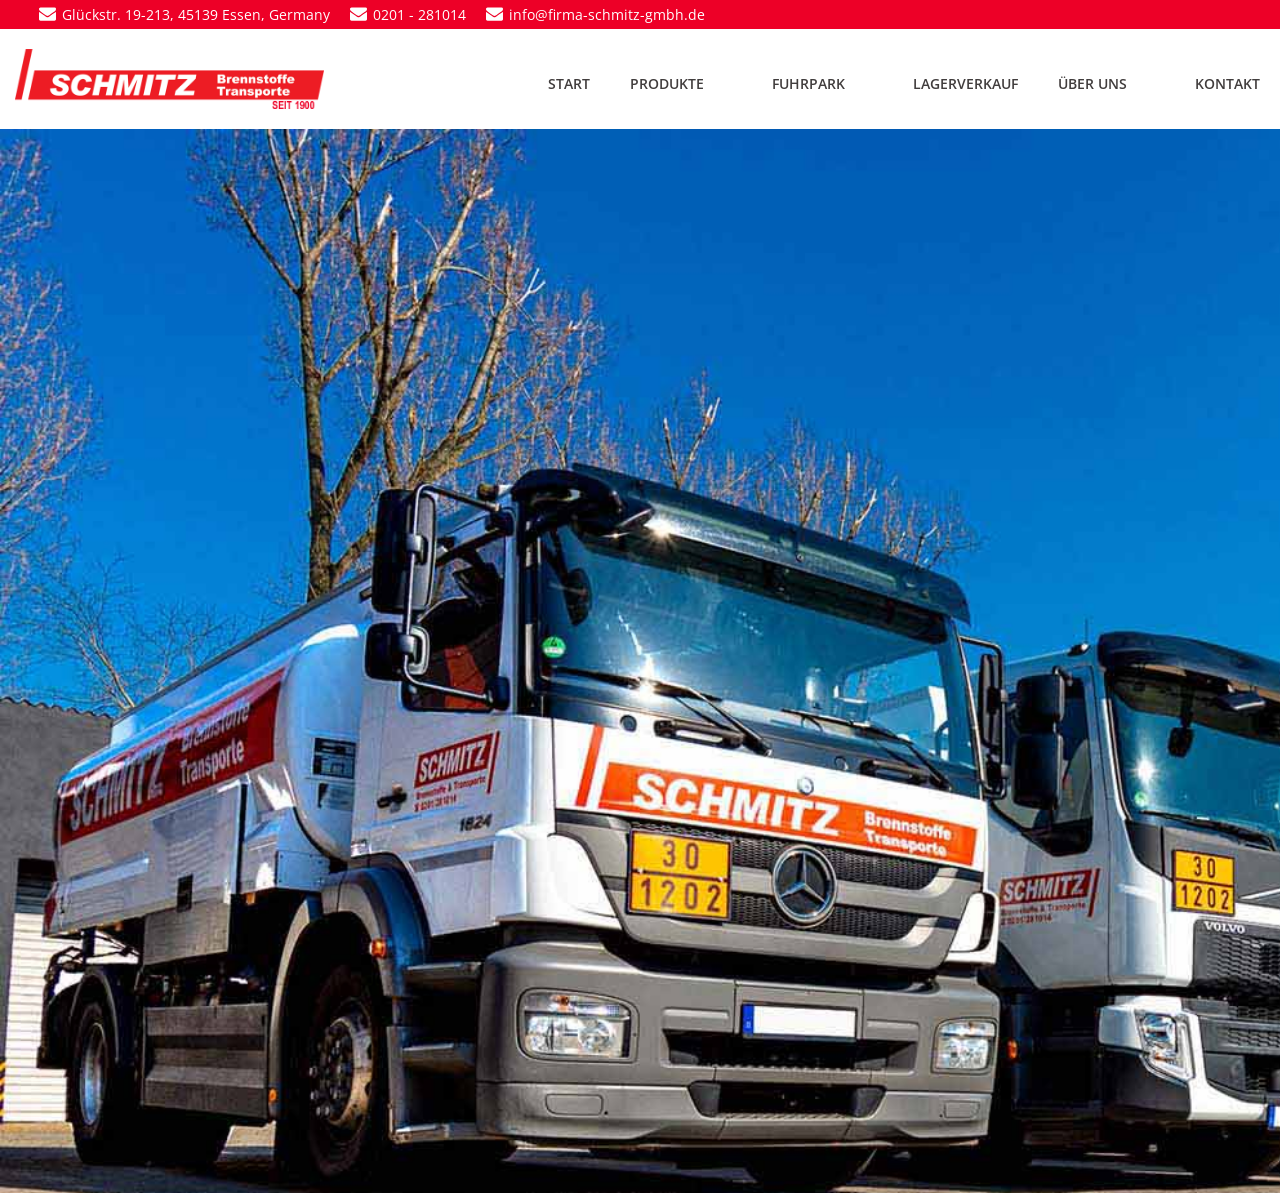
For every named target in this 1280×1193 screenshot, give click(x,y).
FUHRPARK (822, 83)
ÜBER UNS (1106, 83)
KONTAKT (1227, 83)
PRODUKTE (681, 83)
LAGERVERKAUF (965, 83)
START (569, 83)
